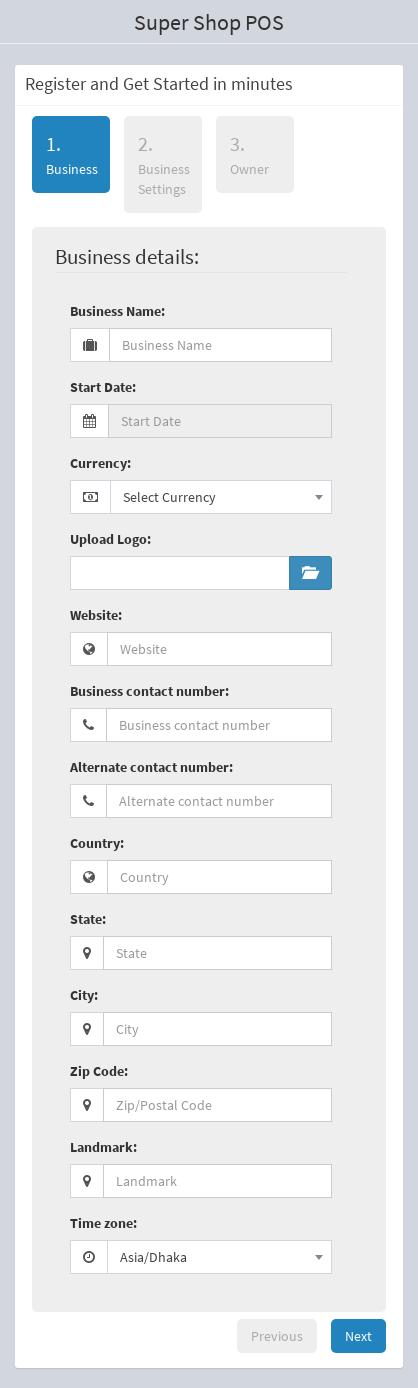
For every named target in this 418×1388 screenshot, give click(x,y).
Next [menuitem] (358, 1336)
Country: (97, 843)
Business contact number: (149, 691)
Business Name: (117, 311)
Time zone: (103, 1223)
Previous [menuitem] (277, 1336)
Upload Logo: (110, 539)
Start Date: (103, 387)
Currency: (100, 463)
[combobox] (221, 497)
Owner (249, 154)
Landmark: (103, 1147)
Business (65, 154)
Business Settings (164, 164)
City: (84, 995)
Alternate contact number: (151, 767)
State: (88, 919)
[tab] (71, 158)
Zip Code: (99, 1071)
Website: (96, 615)
